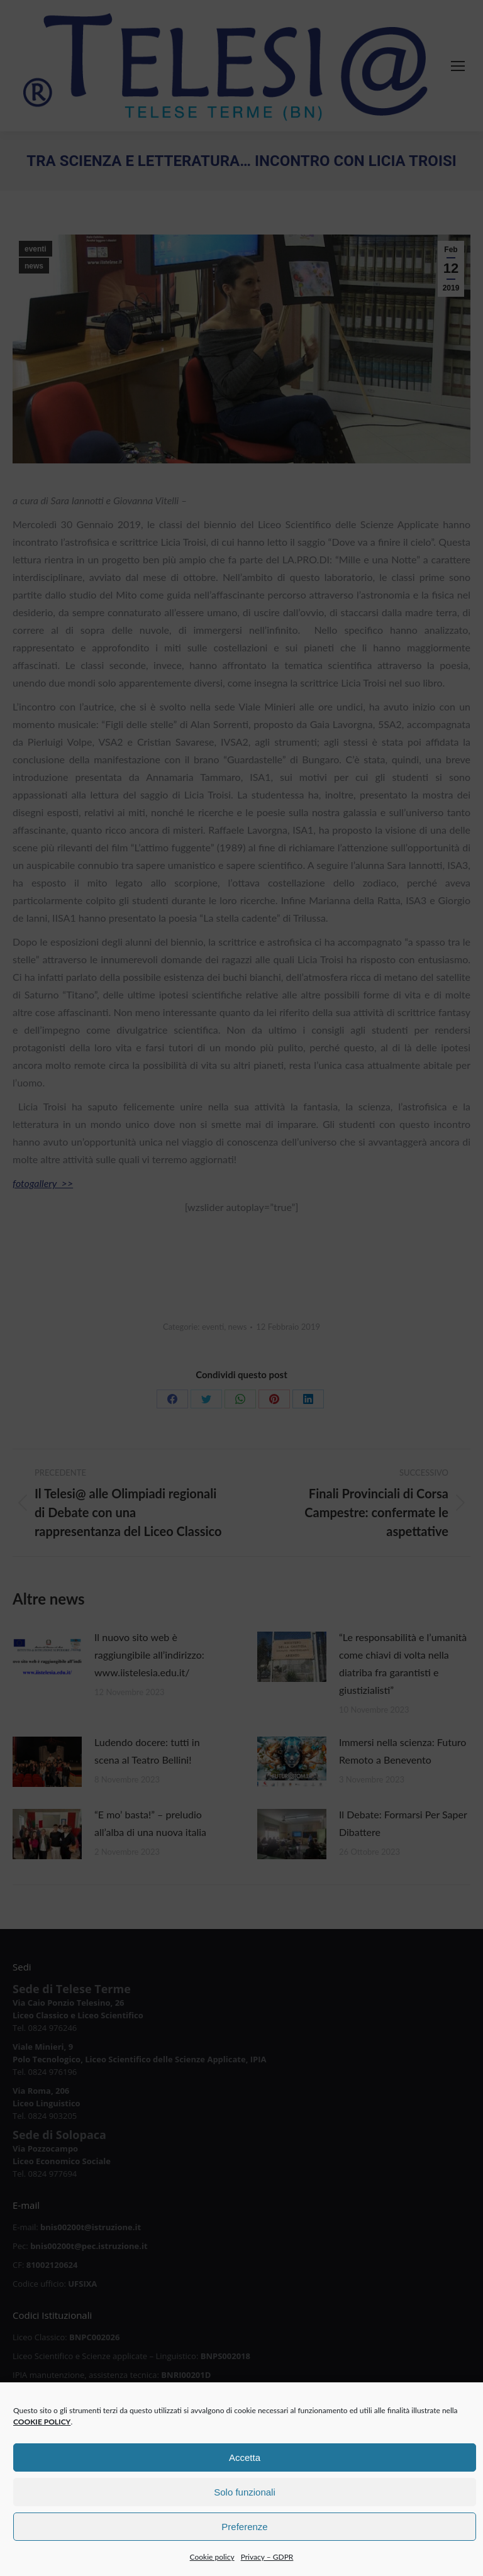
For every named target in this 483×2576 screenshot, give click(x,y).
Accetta (244, 2483)
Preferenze (244, 2552)
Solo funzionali (244, 2517)
